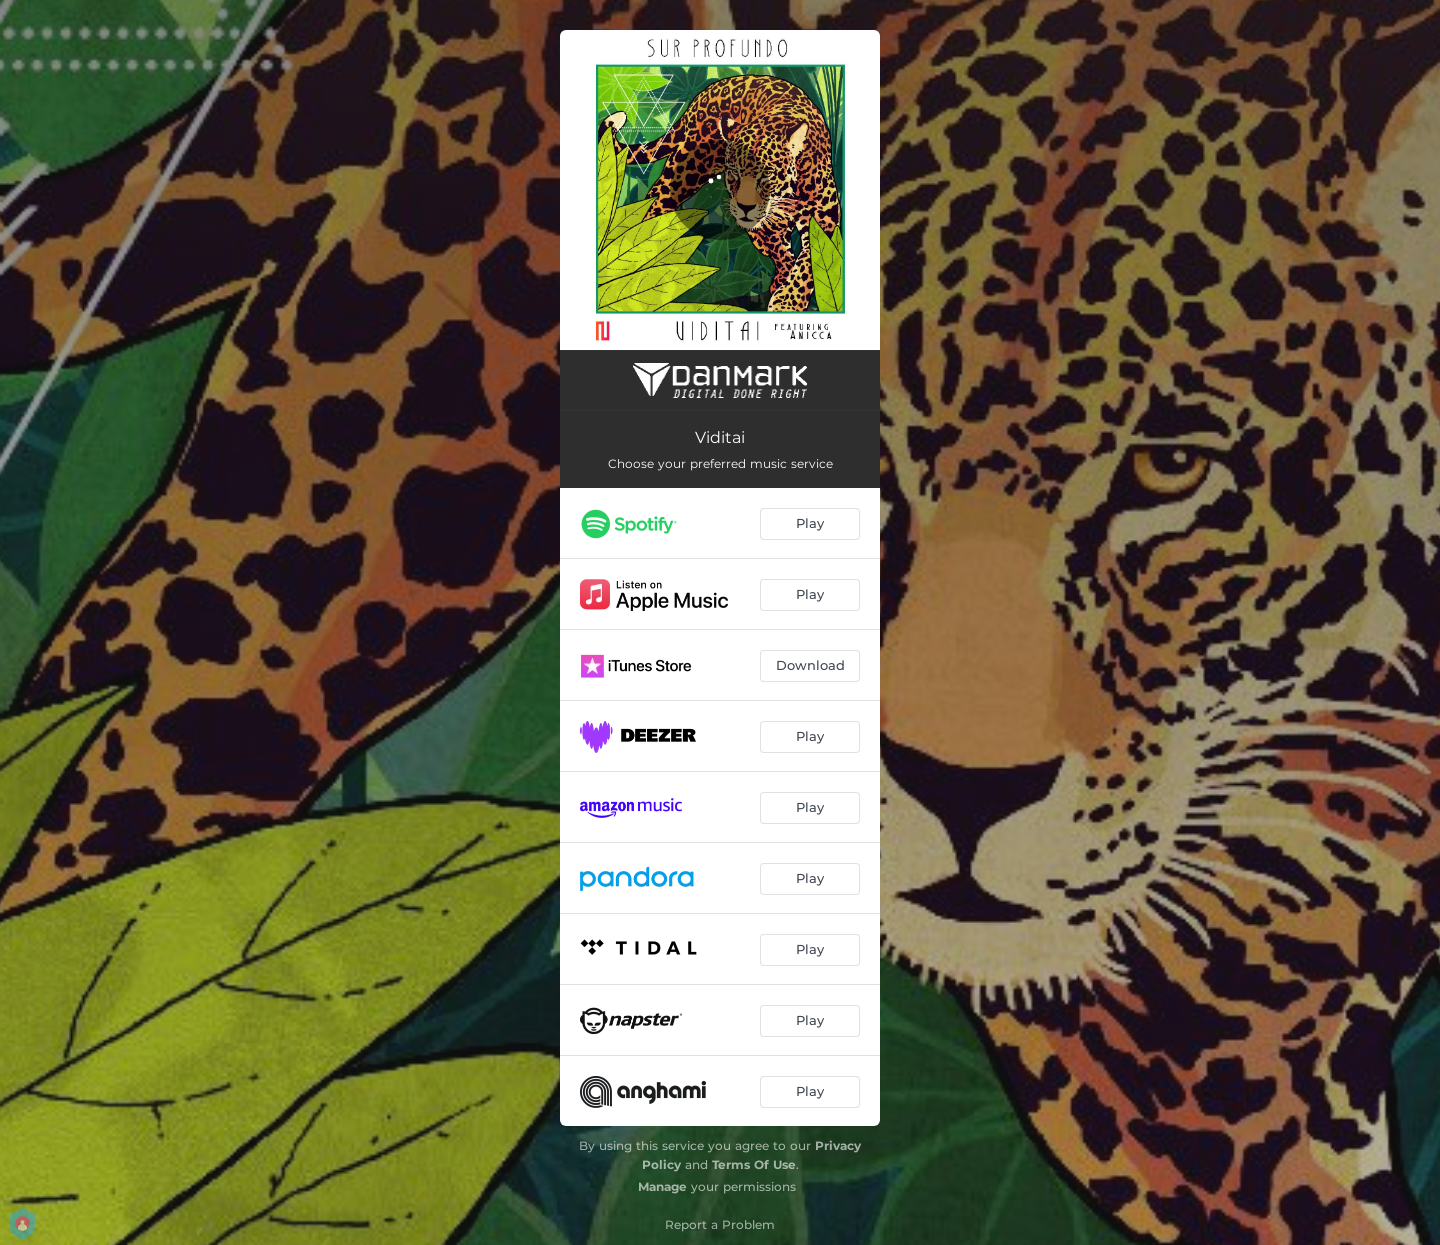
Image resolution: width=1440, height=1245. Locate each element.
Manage (662, 1186)
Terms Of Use (754, 1164)
